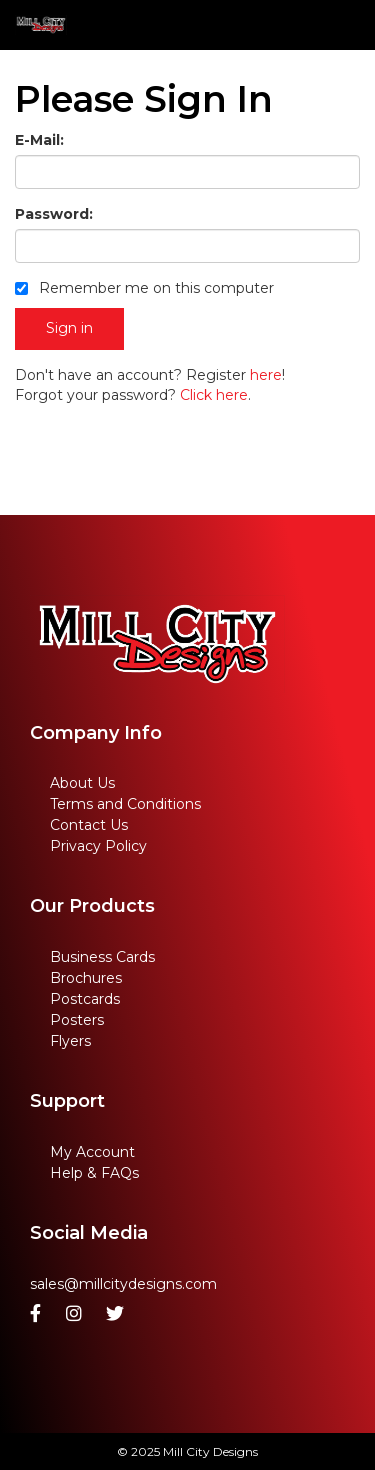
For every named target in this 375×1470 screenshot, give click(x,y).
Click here (214, 395)
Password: (54, 214)
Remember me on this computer (144, 288)
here (266, 375)
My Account (92, 1152)
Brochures (86, 978)
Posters (77, 1020)
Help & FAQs (94, 1173)
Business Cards (102, 957)
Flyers (70, 1041)
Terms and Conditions (125, 804)
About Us (82, 783)
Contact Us (89, 825)
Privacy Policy (98, 846)
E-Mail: (39, 140)
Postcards (85, 999)
